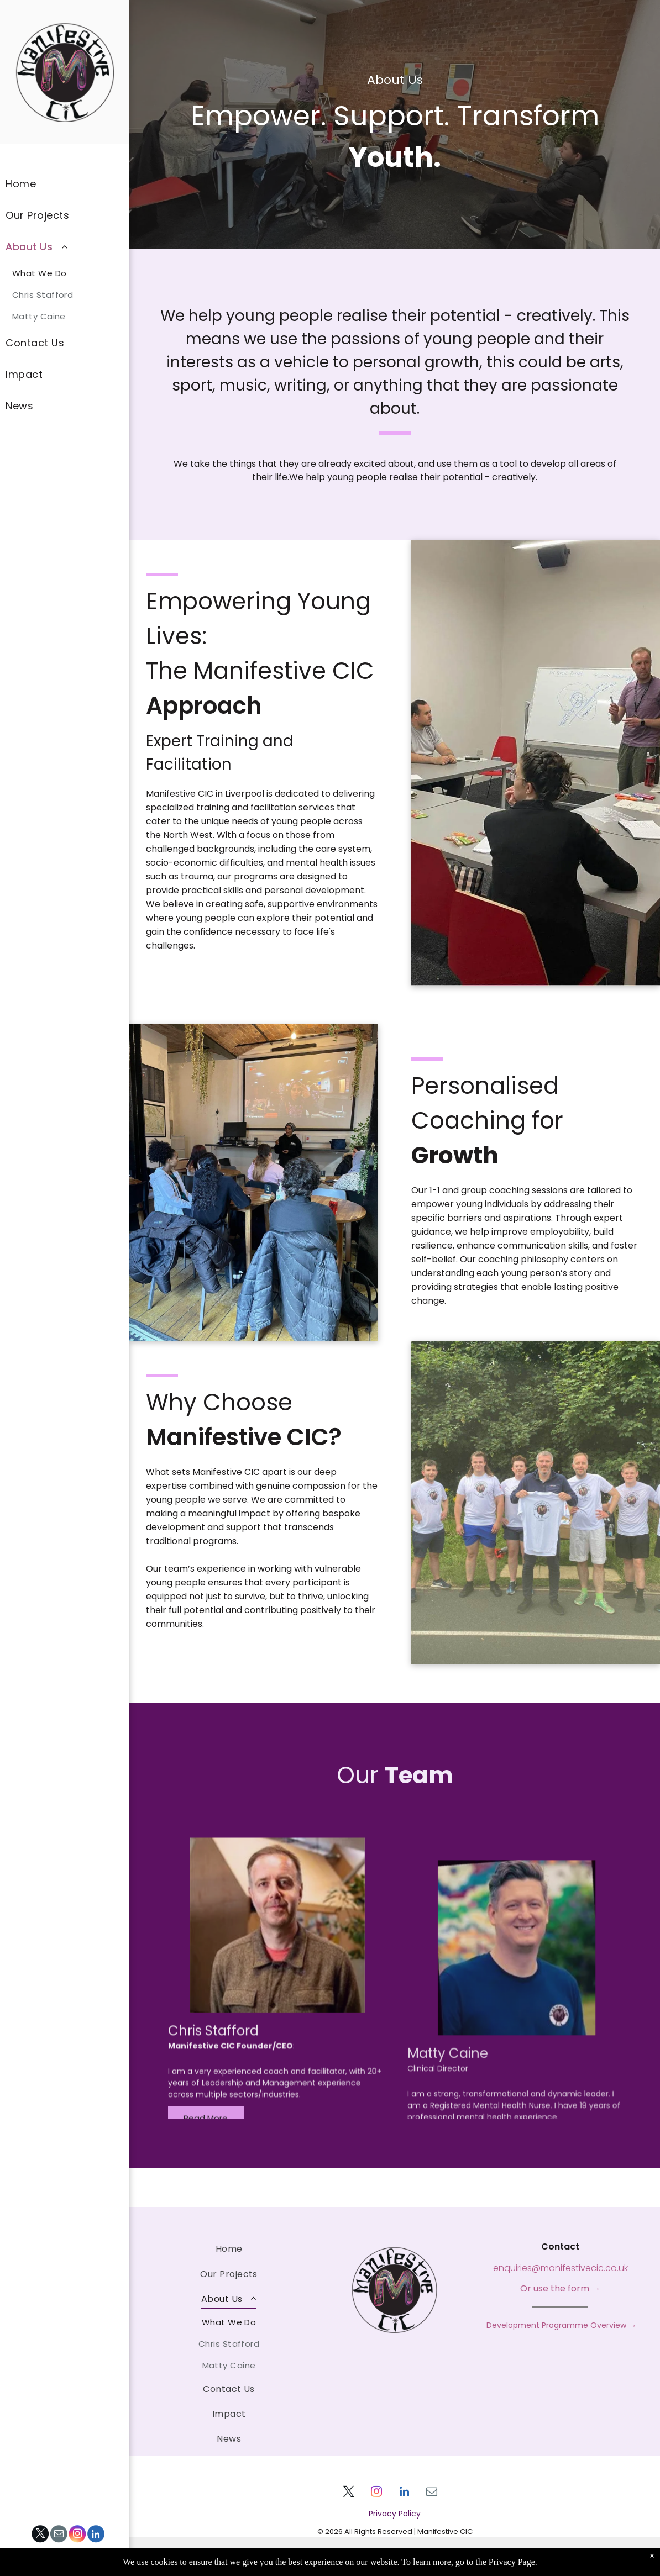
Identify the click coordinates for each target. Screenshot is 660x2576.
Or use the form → (560, 2288)
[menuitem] (65, 183)
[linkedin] (95, 2534)
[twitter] (40, 2534)
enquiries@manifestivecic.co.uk (560, 2268)
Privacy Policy (395, 2513)
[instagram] (77, 2534)
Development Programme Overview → (560, 2325)
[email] (58, 2534)
